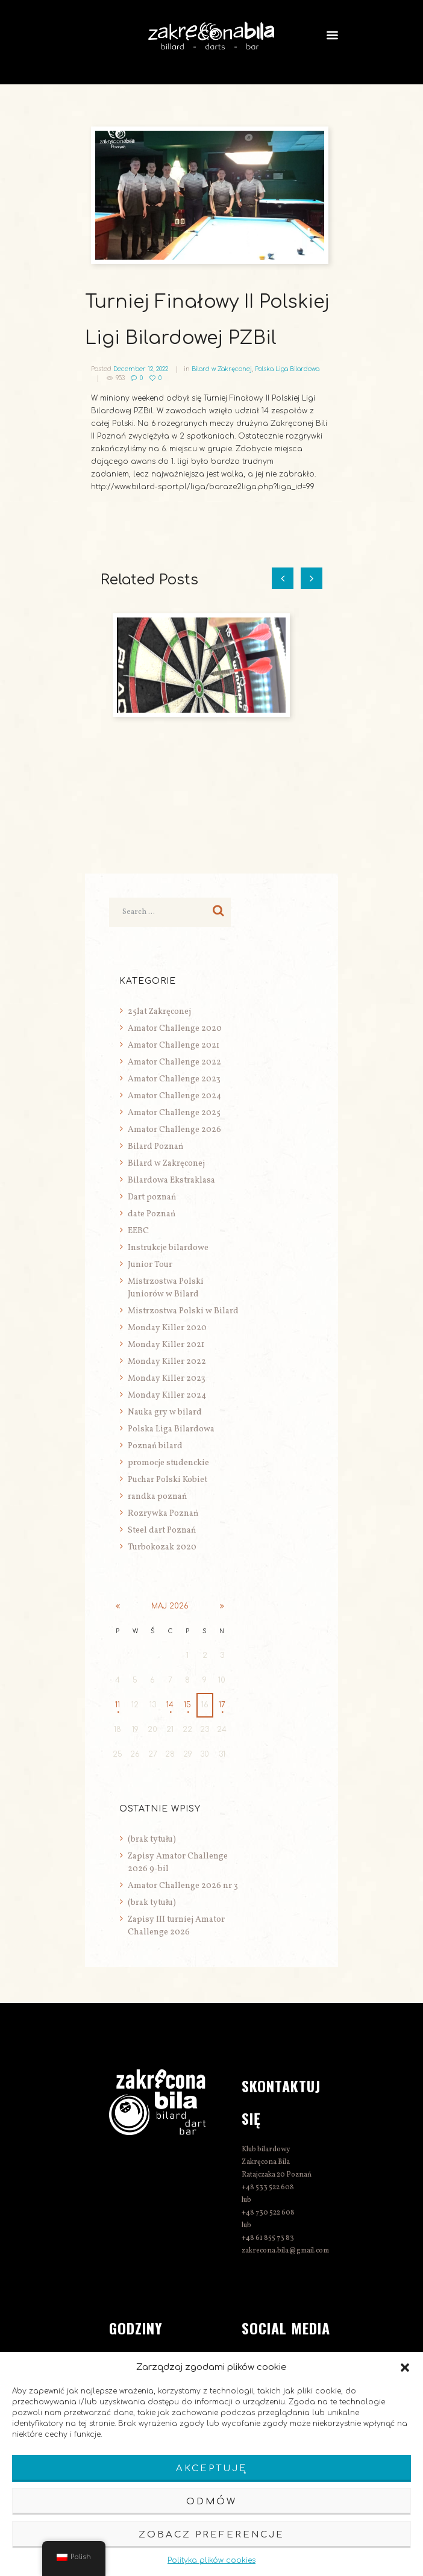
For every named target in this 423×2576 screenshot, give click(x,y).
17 (222, 1705)
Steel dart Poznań (162, 1530)
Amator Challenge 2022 (174, 1062)
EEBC (138, 1231)
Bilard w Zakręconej (222, 369)
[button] (405, 2368)
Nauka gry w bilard (165, 1412)
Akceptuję (211, 2468)
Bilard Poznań (155, 1146)
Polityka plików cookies (211, 2560)
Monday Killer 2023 (166, 1378)
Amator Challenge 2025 (174, 1113)
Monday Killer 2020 (167, 1328)
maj (170, 1606)
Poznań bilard (155, 1446)
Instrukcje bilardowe (168, 1248)
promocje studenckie (168, 1463)
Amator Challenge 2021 (173, 1045)
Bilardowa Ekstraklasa (171, 1180)
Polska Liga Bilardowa (287, 369)
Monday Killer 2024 (167, 1395)
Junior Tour (150, 1265)
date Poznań (151, 1214)
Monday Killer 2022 (167, 1362)
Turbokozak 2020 (162, 1547)
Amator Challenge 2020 (175, 1028)
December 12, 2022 (140, 369)
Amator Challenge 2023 (174, 1079)
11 (117, 1705)
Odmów (211, 2501)
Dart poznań (152, 1197)
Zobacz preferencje (211, 2535)
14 (170, 1705)
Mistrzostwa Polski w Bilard (183, 1311)
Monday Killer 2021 (166, 1345)
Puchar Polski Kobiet (167, 1480)
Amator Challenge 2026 (174, 1130)
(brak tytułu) (152, 1839)
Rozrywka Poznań (163, 1513)
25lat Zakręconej (159, 1012)
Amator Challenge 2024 (174, 1096)
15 (187, 1705)
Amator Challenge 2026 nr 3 (183, 1886)
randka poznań (157, 1496)
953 (120, 378)
